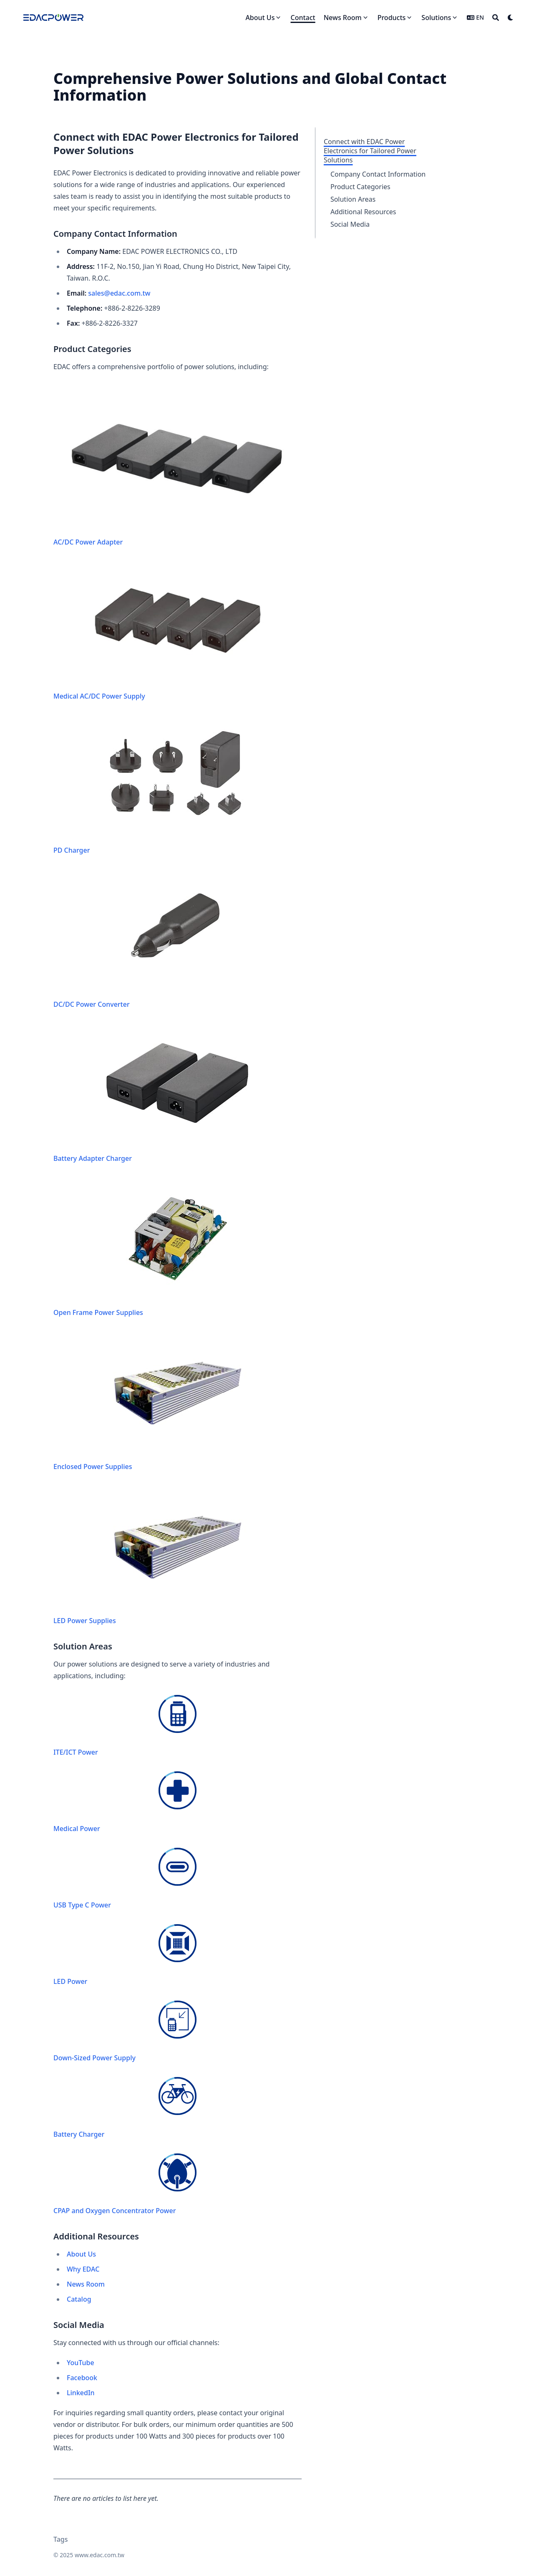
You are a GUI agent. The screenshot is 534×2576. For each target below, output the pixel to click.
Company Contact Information (378, 174)
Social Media (350, 224)
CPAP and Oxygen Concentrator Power (124, 2184)
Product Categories (360, 186)
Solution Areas (352, 199)
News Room (86, 2284)
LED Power (124, 1955)
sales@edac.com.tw (119, 293)
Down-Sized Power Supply (124, 2031)
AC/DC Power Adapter (177, 466)
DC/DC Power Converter (170, 939)
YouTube (80, 2362)
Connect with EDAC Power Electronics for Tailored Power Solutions (370, 151)
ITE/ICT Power (124, 1726)
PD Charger (170, 785)
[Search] (495, 17)
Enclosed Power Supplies (170, 1401)
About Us (81, 2254)
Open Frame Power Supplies (170, 1247)
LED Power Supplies (170, 1555)
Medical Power (124, 1802)
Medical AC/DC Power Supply (170, 631)
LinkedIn (81, 2392)
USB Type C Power (124, 1879)
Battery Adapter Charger (170, 1093)
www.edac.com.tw (99, 2555)
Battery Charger (124, 2108)
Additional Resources (363, 211)
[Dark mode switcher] (510, 17)
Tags (60, 2539)
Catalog (79, 2299)
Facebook (82, 2377)
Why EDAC (83, 2269)
